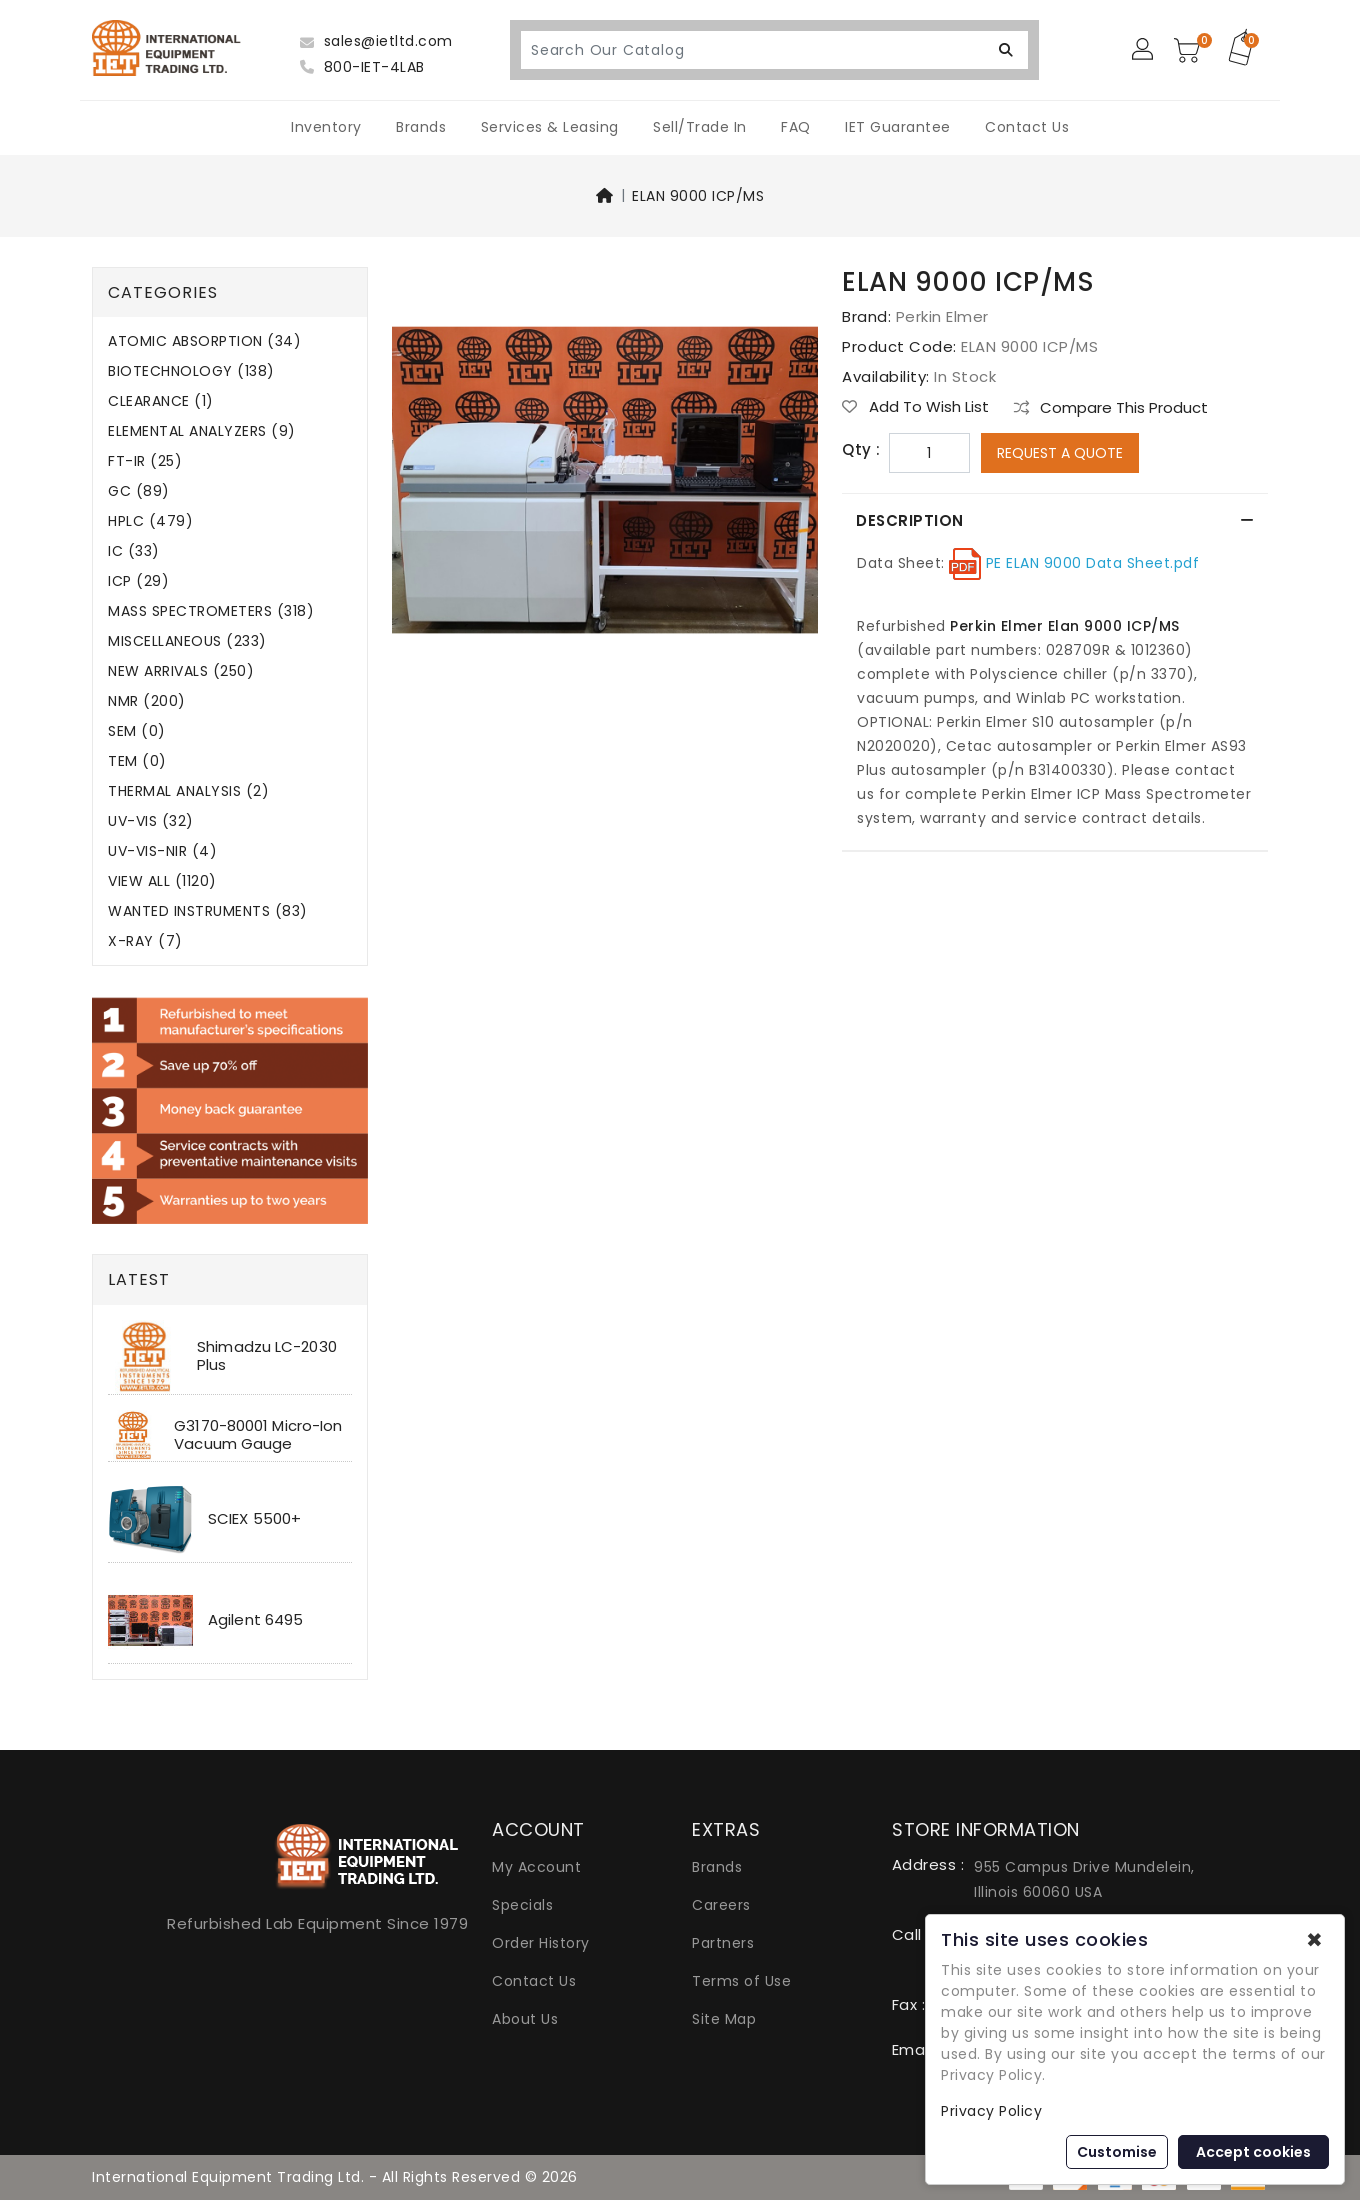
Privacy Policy (991, 2111)
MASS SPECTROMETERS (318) (211, 611)
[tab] (1055, 521)
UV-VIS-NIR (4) (162, 851)
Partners (723, 1943)
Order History (541, 1943)
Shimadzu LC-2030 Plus (267, 1355)
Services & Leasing (550, 127)
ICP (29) (138, 581)
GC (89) (139, 491)
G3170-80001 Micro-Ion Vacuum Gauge (258, 1434)
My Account (536, 1867)
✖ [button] (1314, 1940)
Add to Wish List (915, 407)
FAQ (796, 127)
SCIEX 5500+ (254, 1518)
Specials (522, 1905)
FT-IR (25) (145, 461)
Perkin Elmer (942, 316)
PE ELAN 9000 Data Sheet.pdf (1090, 563)
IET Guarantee (898, 127)
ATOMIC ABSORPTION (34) (204, 341)
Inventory (326, 127)
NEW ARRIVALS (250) (181, 671)
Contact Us (1027, 127)
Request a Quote (1060, 453)
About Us (525, 2019)
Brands (421, 127)
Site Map (724, 2019)
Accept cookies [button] (1253, 2152)
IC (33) (134, 551)
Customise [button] (1117, 2152)
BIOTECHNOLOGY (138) (191, 371)
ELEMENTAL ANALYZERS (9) (202, 431)
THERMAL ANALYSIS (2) (188, 791)
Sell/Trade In (700, 127)
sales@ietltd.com (376, 41)
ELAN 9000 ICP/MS (698, 196)
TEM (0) (137, 761)
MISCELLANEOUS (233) (187, 641)
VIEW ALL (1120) (162, 881)
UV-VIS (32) (151, 821)
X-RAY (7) (145, 941)
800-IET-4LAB (362, 67)
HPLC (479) (150, 521)
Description (911, 520)
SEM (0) (137, 731)
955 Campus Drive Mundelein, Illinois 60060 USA (1084, 1879)
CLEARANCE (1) (161, 401)
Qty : (861, 450)
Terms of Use (741, 1981)
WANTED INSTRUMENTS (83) (208, 911)
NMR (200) (147, 701)
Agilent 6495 (255, 1619)
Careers (721, 1905)
